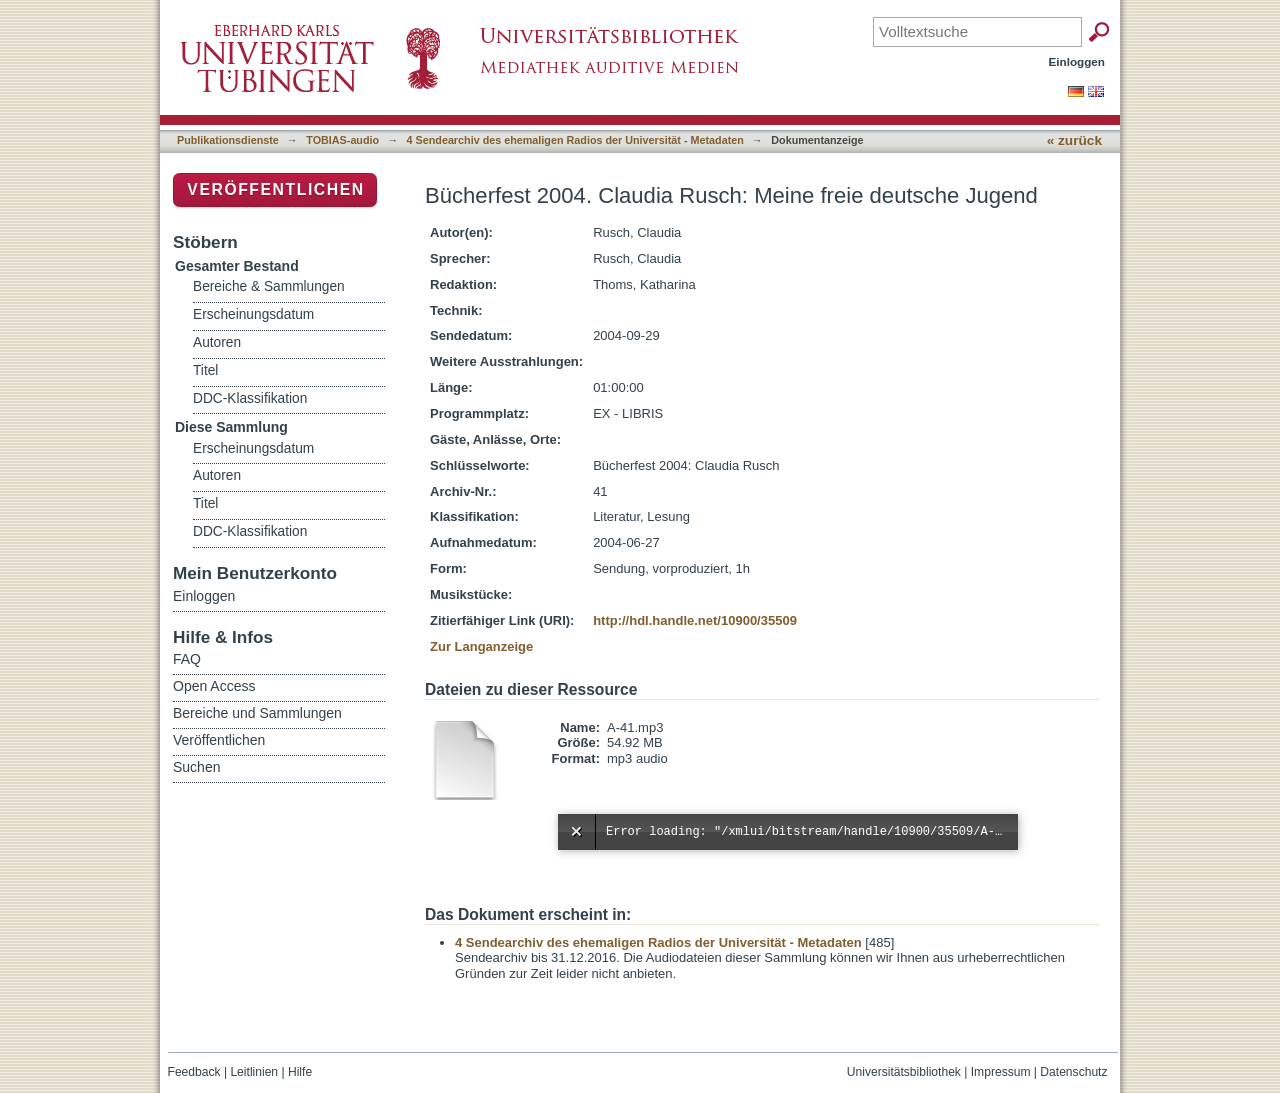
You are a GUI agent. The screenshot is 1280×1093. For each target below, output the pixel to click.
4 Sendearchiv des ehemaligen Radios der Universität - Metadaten (575, 140)
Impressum (1001, 1072)
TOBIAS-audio (342, 140)
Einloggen (1077, 61)
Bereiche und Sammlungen (257, 713)
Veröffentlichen (275, 189)
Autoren (217, 342)
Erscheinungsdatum (253, 314)
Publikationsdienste (228, 140)
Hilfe (300, 1072)
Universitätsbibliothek (904, 1072)
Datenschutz (1073, 1072)
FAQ (187, 659)
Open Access (214, 686)
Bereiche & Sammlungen (269, 286)
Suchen (196, 767)
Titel (205, 370)
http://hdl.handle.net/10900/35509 (695, 620)
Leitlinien (254, 1072)
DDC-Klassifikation (250, 398)
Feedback (194, 1072)
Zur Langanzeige (481, 646)
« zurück (1074, 140)
